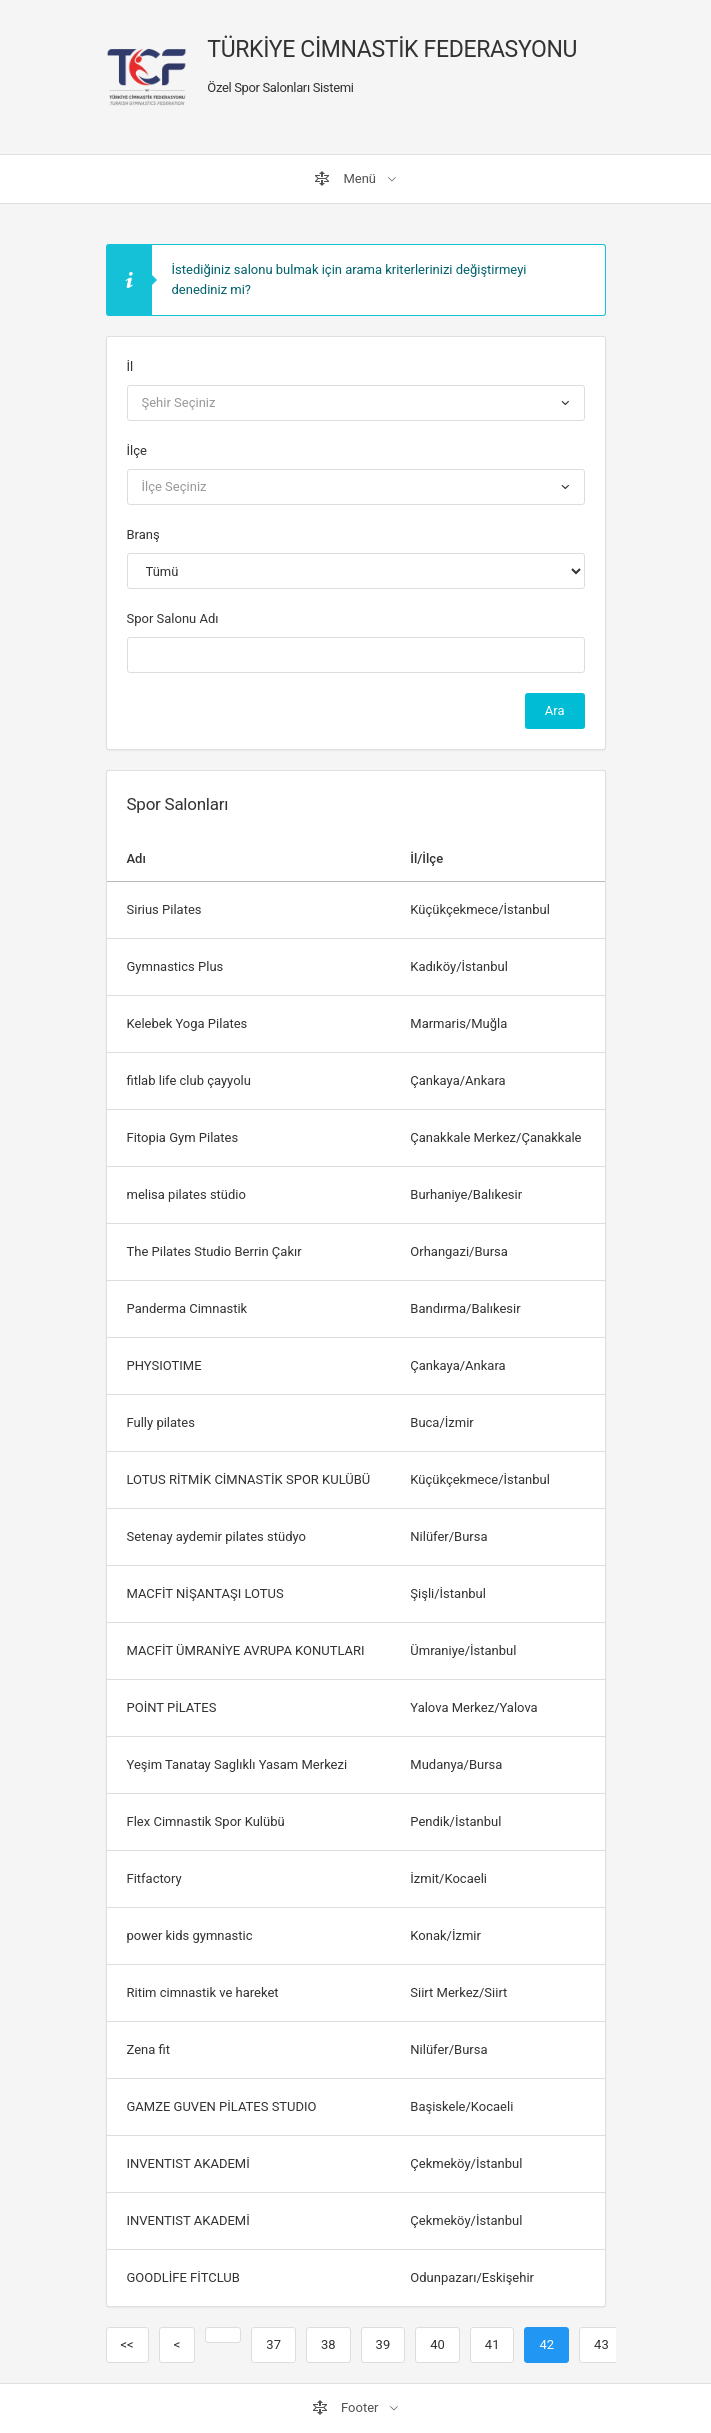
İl (130, 366)
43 (601, 2344)
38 (328, 2344)
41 (492, 2344)
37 (273, 2344)
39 (383, 2344)
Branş (143, 534)
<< (127, 2344)
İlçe (137, 450)
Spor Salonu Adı (173, 618)
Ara (555, 710)
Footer (347, 2408)
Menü (346, 179)
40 (437, 2344)
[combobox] (356, 403)
